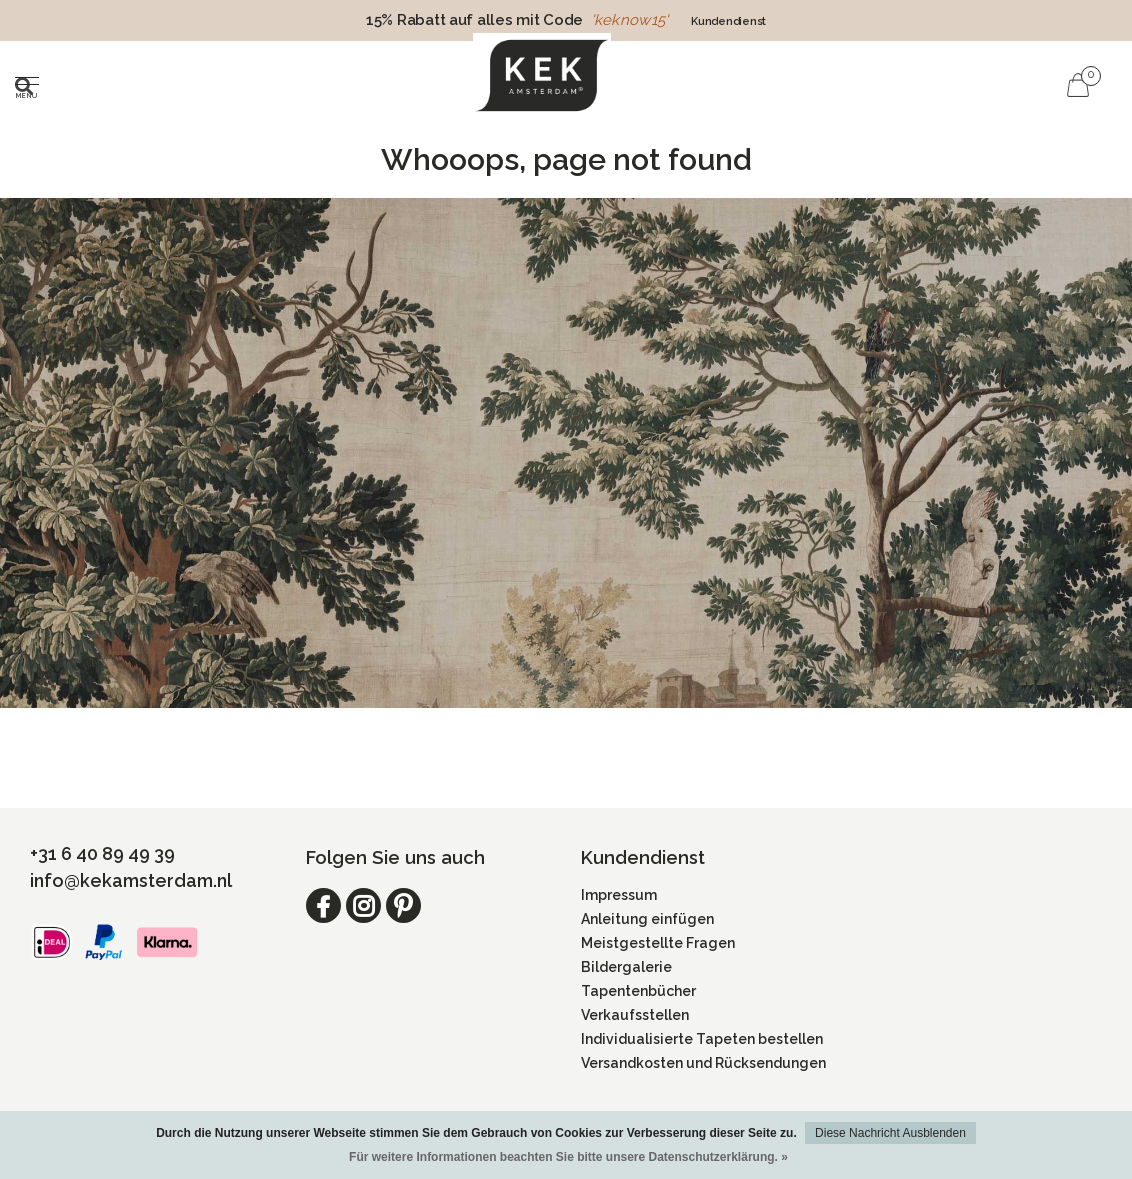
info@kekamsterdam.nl (131, 880)
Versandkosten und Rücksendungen (703, 1063)
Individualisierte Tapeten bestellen (702, 1039)
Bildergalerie (626, 967)
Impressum (619, 895)
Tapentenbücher (638, 991)
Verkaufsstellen (635, 1015)
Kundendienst (728, 21)
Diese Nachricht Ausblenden (890, 1133)
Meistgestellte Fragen (658, 943)
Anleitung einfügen (647, 919)
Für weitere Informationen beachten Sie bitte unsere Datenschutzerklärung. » (568, 1157)
